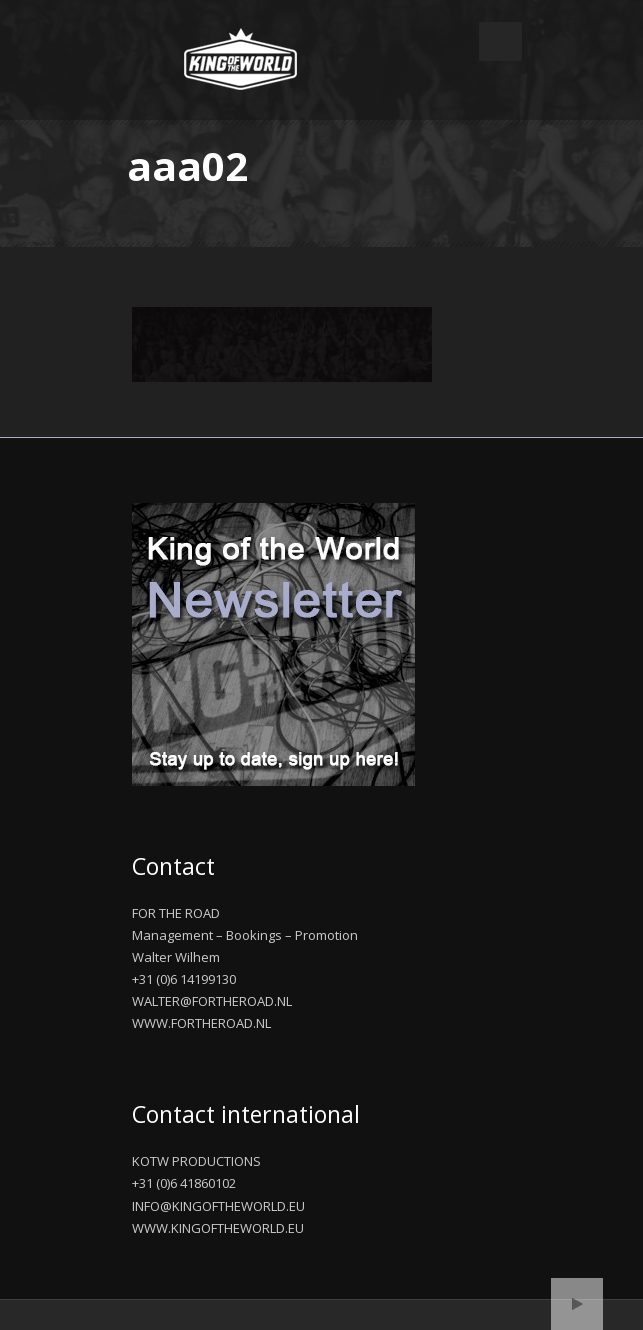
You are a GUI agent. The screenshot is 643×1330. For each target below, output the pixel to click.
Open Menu (500, 41)
